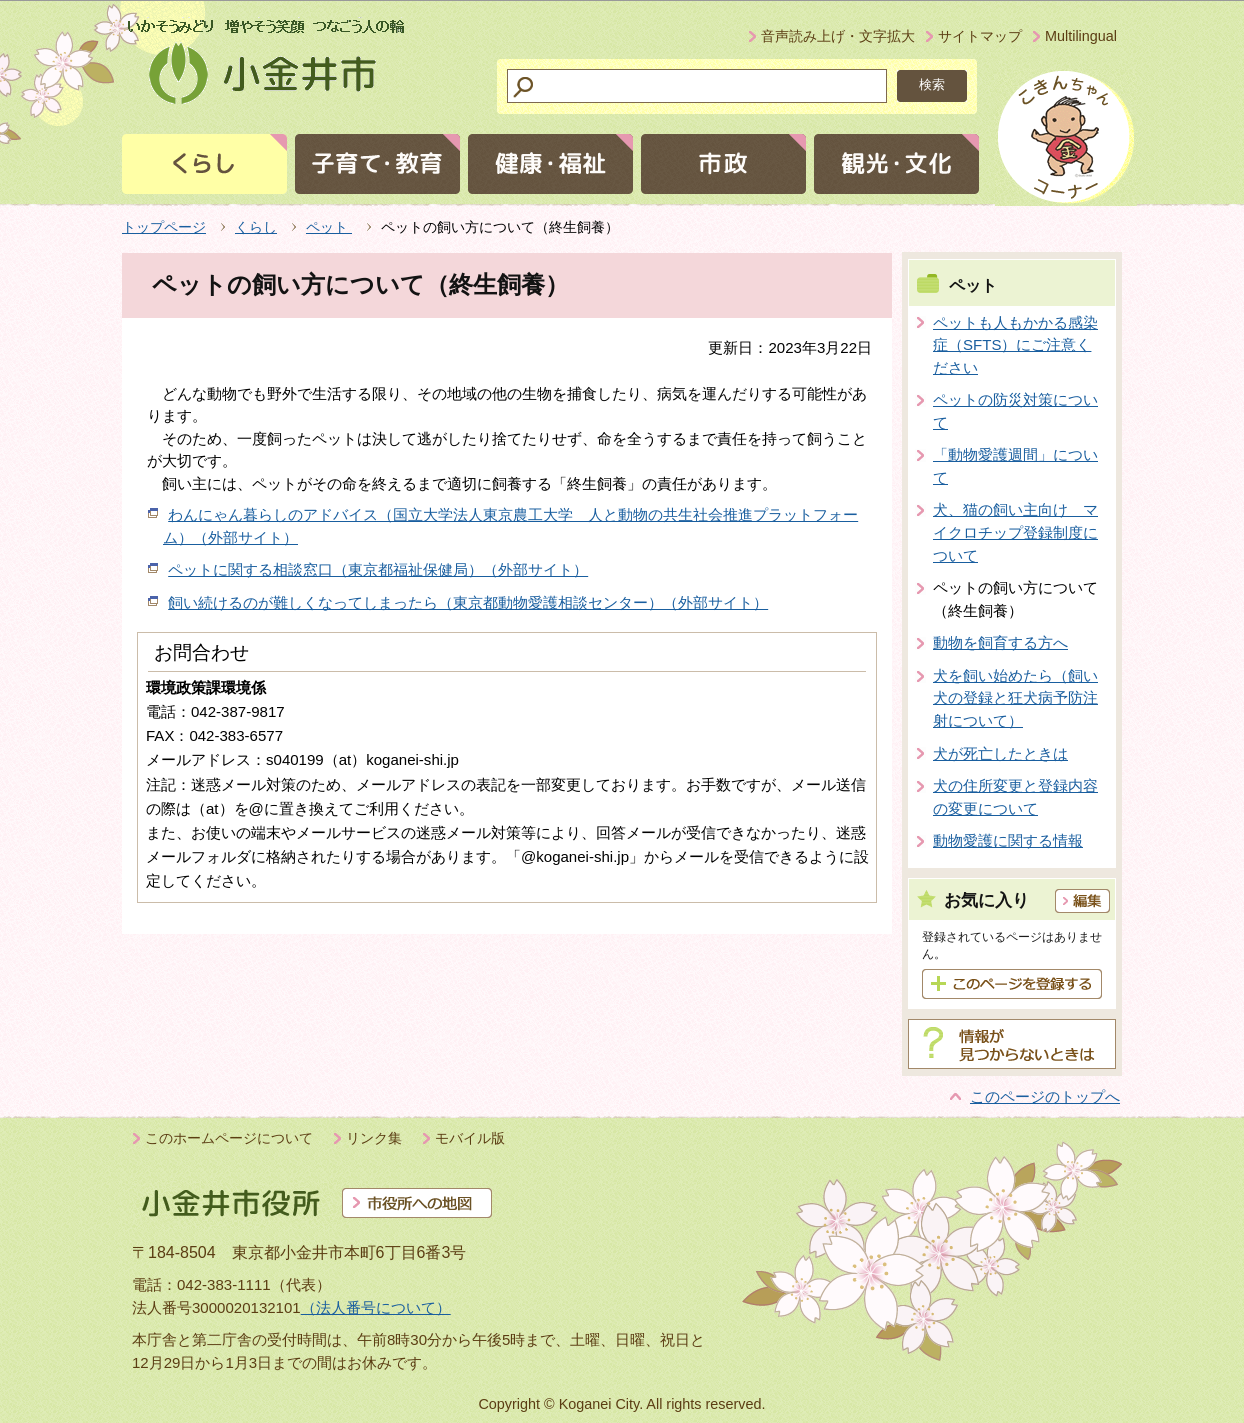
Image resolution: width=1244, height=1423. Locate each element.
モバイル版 (470, 1138)
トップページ (164, 227)
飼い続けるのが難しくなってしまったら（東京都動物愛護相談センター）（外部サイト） (468, 602)
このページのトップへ (1045, 1096)
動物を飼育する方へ (1000, 642)
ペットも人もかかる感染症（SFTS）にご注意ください (1015, 345)
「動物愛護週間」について (1015, 466)
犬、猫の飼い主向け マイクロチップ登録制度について (1015, 532)
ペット (329, 227)
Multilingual (1081, 36)
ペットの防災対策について (1015, 411)
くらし (256, 227)
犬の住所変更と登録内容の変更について (1015, 797)
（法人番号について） (376, 1307)
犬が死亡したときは (1000, 753)
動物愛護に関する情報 (1008, 840)
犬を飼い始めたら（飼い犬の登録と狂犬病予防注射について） (1015, 698)
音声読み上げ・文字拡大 (838, 36)
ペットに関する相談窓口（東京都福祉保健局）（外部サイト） (378, 569)
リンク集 (374, 1138)
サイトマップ (980, 36)
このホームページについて (229, 1138)
